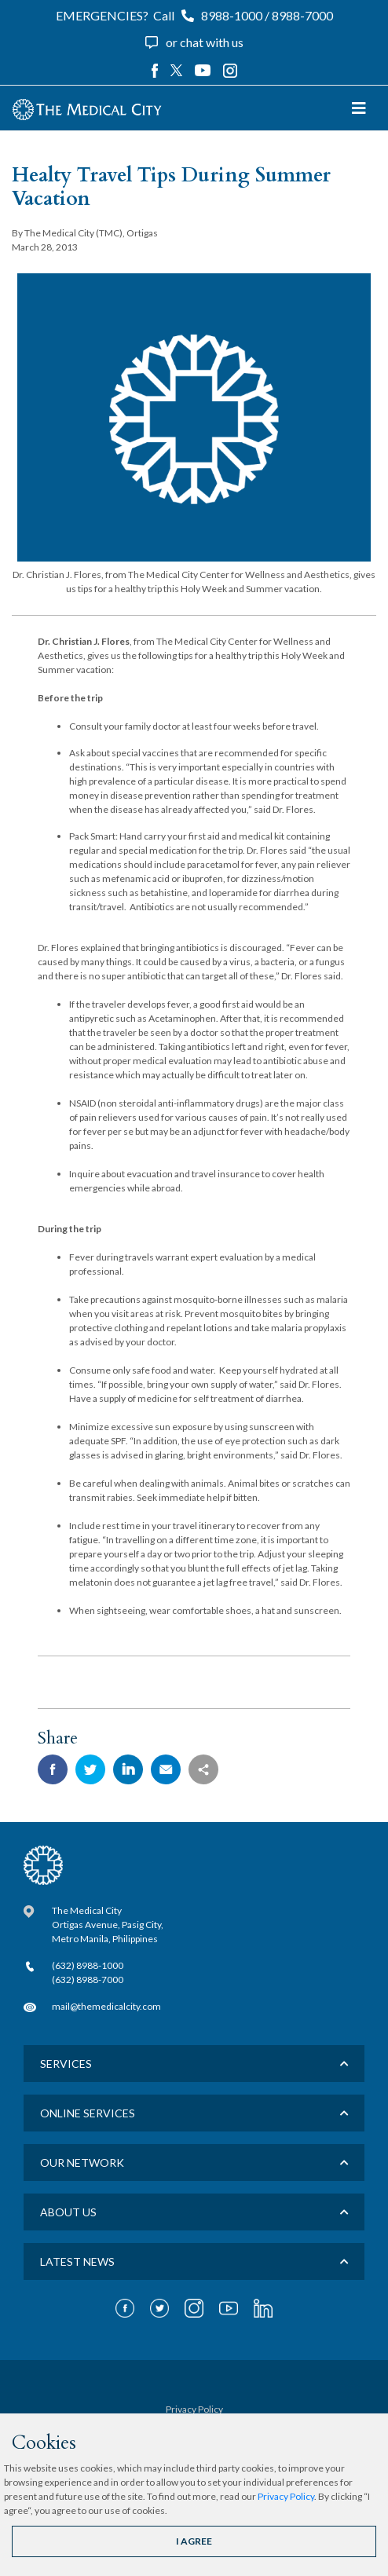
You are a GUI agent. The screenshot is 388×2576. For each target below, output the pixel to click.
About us (68, 2212)
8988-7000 (302, 15)
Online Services (87, 2113)
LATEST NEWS (77, 2261)
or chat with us (204, 42)
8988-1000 (231, 15)
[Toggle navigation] (358, 108)
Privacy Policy (286, 2496)
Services (66, 2063)
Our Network (82, 2162)
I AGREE (194, 2541)
